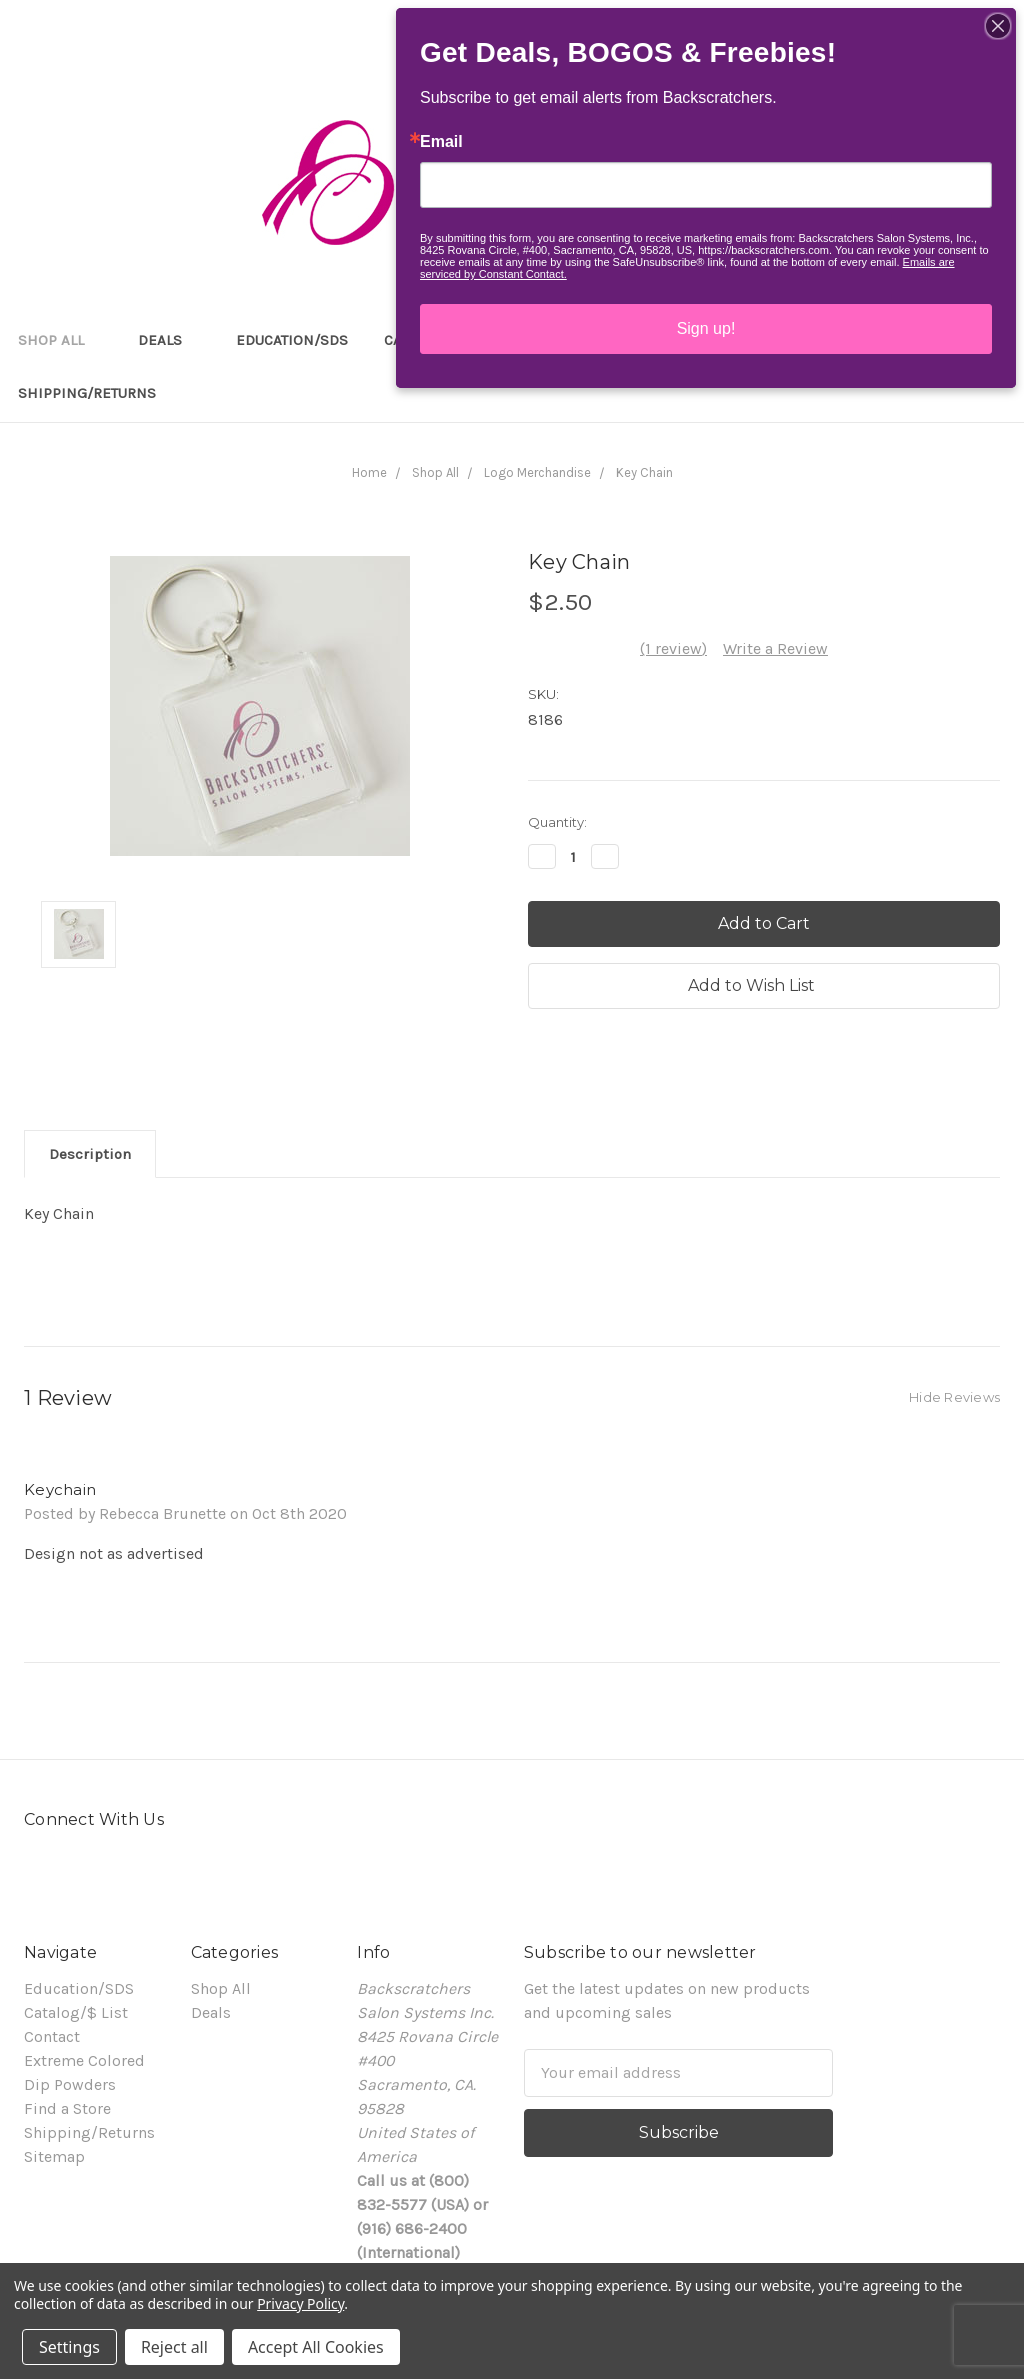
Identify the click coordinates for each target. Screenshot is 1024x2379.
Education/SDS (292, 340)
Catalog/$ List (76, 2012)
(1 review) (673, 648)
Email (441, 142)
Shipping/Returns (87, 393)
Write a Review (775, 648)
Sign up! (706, 328)
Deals (169, 340)
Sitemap (54, 2156)
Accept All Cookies (316, 2347)
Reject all (174, 2347)
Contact (52, 2036)
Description (90, 1154)
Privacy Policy (300, 2303)
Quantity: (557, 822)
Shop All (60, 340)
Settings (69, 2347)
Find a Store (67, 2108)
